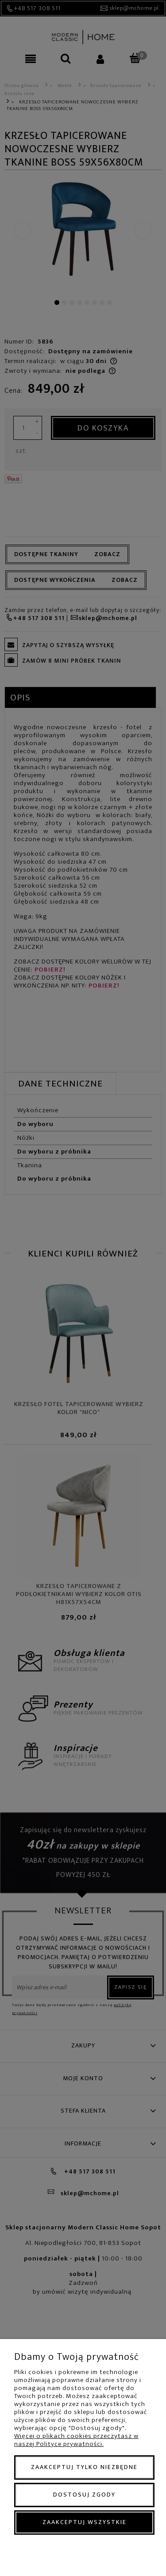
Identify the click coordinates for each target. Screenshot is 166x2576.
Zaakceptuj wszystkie (84, 2522)
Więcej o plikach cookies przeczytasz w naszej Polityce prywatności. (76, 2440)
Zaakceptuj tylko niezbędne (84, 2467)
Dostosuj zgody (84, 2494)
